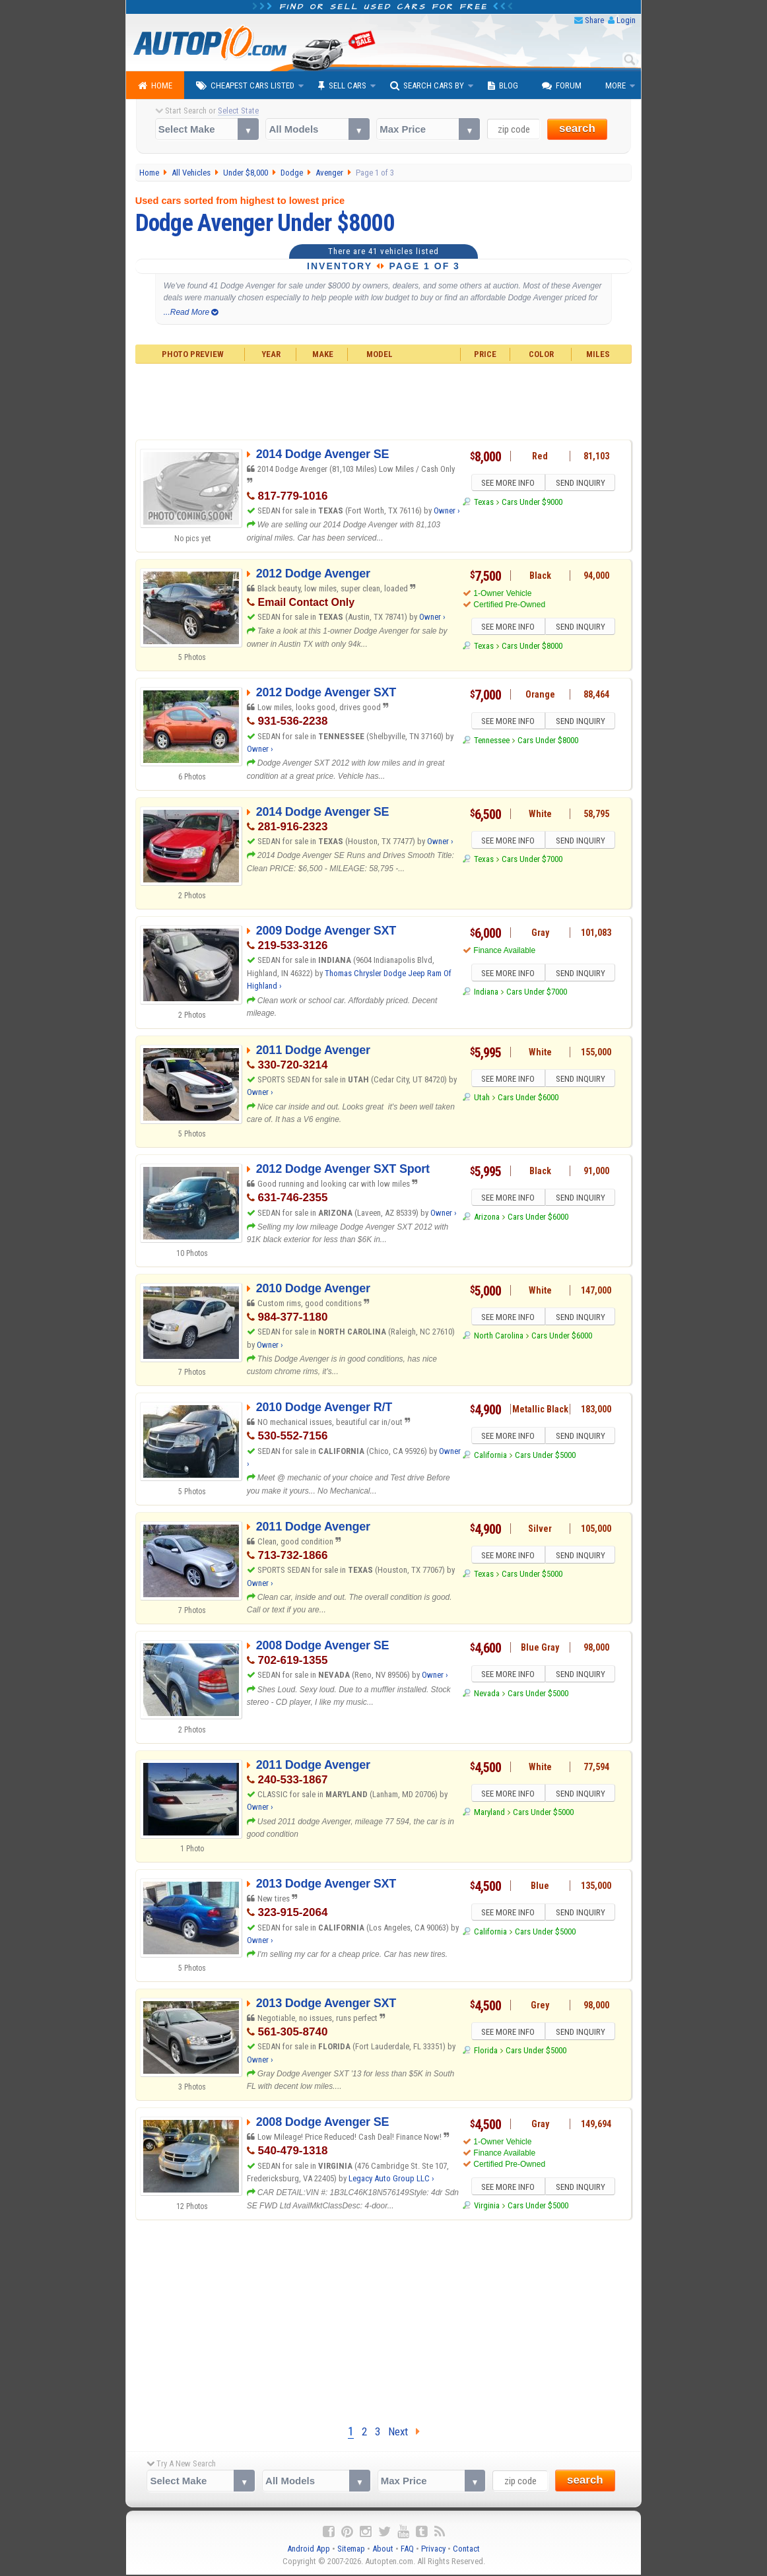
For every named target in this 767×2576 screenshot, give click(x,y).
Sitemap (351, 2550)
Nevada (487, 1695)
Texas (484, 504)
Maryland (489, 1814)
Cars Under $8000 (532, 648)
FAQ (407, 2550)
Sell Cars (342, 85)
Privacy (433, 2550)
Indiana (486, 994)
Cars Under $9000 (532, 504)
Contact (466, 2550)
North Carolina (498, 1337)
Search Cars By (427, 85)
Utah (482, 1099)
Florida (486, 2052)
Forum (562, 85)
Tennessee (492, 742)
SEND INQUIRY (581, 483)
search (577, 128)
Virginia (487, 2207)
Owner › (447, 510)
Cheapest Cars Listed (245, 85)
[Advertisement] (383, 400)
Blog (503, 85)
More (615, 85)
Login (626, 20)
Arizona (487, 1219)
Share (594, 20)
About (382, 2550)
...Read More (191, 312)
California (490, 1457)
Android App (308, 2550)
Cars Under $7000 (532, 861)
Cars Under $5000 (545, 1457)
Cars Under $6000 (528, 1099)
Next (404, 2432)
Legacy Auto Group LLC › (391, 2178)
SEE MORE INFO (507, 483)
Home (155, 85)
